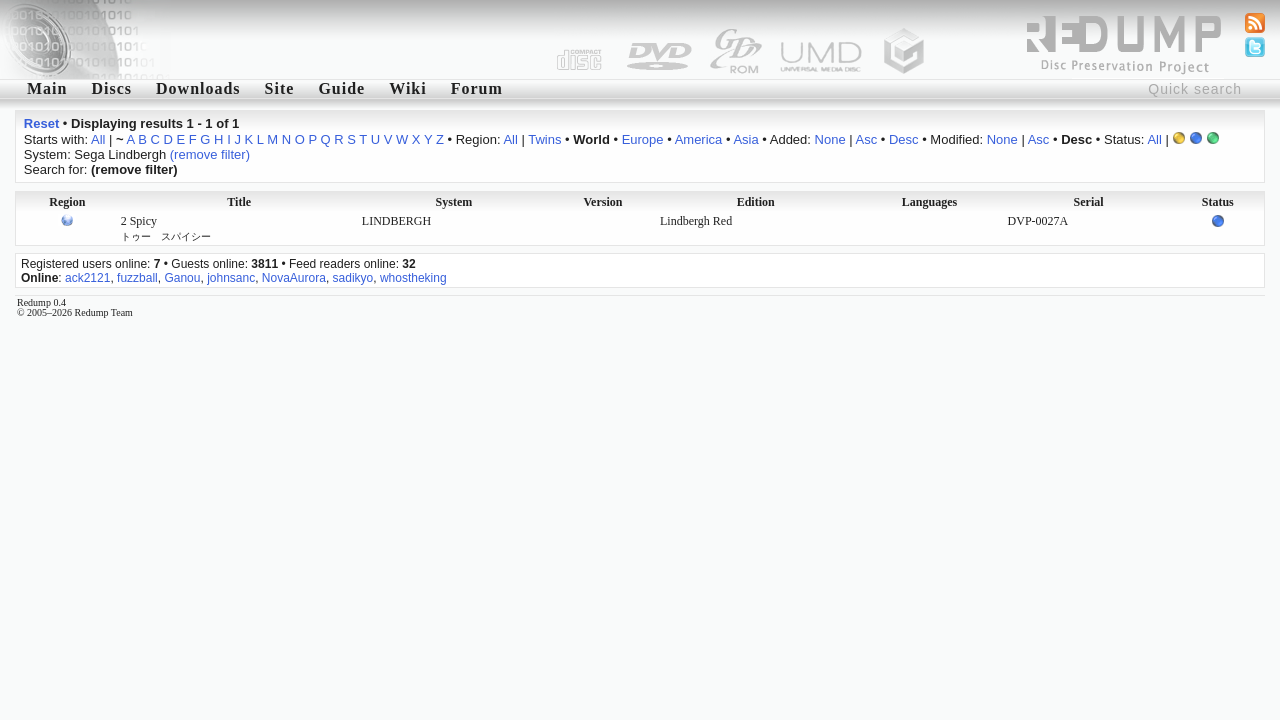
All (98, 139)
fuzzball (137, 278)
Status (1218, 202)
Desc (904, 139)
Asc (867, 139)
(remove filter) (210, 154)
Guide (341, 88)
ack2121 (87, 278)
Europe (643, 139)
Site (280, 88)
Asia (745, 139)
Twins (544, 139)
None (830, 139)
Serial (1089, 202)
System (454, 202)
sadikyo (353, 278)
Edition (756, 202)
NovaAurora (294, 278)
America (699, 139)
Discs (111, 88)
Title (239, 202)
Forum (477, 88)
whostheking (413, 278)
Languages (929, 202)
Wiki (408, 88)
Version (603, 202)
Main (47, 88)
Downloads (198, 88)
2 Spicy (166, 228)
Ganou (182, 278)
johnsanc (231, 278)
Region (67, 202)
